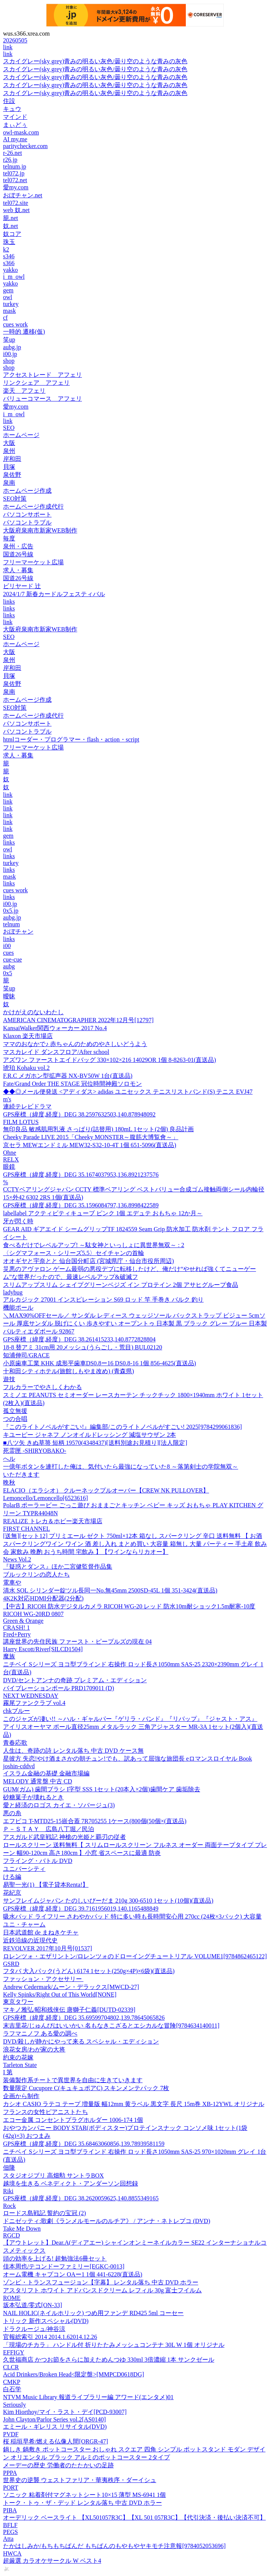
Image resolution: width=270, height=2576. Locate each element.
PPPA (10, 2473)
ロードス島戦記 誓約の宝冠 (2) (44, 2213)
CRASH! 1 (16, 1627)
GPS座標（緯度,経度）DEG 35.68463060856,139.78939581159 (84, 2143)
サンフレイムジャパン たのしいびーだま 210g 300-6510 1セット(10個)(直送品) (108, 1900)
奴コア (12, 234)
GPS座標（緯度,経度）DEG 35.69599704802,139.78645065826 (84, 2017)
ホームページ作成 (27, 490)
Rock (9, 2206)
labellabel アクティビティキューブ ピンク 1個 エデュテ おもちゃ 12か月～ (102, 1213)
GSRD (11, 1964)
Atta (8, 2538)
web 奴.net (16, 210)
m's (7, 1099)
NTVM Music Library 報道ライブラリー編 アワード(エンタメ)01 (88, 2397)
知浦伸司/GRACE (26, 1355)
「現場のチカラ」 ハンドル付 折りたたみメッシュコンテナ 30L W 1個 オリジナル (113, 2345)
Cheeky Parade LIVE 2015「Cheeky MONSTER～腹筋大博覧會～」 (90, 1137)
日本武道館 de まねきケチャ (40, 1932)
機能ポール (18, 1307)
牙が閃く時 (18, 1221)
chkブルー (16, 1711)
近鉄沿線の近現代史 (30, 1940)
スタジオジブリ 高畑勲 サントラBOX (53, 2175)
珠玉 (9, 242)
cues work (15, 324)
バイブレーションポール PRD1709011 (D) (58, 1688)
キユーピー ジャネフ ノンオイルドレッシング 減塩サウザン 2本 (89, 1435)
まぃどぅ (15, 125)
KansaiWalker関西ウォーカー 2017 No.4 (55, 1028)
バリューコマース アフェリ (42, 398)
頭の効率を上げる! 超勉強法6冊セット (55, 2258)
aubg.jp (12, 347)
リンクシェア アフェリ (36, 382)
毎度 (9, 538)
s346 (8, 256)
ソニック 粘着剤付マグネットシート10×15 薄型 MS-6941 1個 (84, 2495)
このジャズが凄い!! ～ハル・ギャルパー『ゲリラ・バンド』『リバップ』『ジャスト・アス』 (130, 1719)
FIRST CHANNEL (26, 1528)
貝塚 (9, 467)
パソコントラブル (27, 522)
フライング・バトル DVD (37, 1861)
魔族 (9, 1656)
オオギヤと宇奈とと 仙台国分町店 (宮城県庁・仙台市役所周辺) (88, 1261)
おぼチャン (18, 931)
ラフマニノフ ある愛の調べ (40, 2033)
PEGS (10, 2532)
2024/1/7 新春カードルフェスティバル (54, 594)
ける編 (12, 1876)
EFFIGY (13, 2352)
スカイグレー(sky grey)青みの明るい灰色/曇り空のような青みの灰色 (95, 61)
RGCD (11, 2235)
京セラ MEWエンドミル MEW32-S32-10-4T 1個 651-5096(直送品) (89, 1145)
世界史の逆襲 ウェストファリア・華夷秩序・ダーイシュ (79, 2480)
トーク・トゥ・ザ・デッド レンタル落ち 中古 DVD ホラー (82, 2503)
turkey (11, 304)
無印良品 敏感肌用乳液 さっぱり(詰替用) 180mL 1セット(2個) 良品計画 (98, 1129)
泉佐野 (12, 474)
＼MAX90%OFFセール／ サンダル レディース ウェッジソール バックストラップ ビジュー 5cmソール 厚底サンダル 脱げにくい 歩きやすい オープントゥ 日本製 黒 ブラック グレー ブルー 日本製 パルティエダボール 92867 (135, 1323)
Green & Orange (23, 1620)
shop (8, 361)
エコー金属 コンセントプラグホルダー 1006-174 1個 (73, 2120)
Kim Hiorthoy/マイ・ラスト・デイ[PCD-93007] (65, 2412)
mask (9, 311)
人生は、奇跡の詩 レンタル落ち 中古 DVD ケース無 (73, 1750)
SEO (8, 428)
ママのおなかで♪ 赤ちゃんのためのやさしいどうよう (75, 1044)
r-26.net (12, 153)
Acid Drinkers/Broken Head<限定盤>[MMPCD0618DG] (73, 2374)
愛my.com (15, 187)
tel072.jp (13, 173)
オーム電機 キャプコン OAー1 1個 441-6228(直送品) (72, 2274)
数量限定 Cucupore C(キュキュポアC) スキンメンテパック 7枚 (86, 2088)
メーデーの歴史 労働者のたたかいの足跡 (58, 2465)
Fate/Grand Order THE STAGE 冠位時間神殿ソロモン (72, 1083)
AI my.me (15, 139)
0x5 (7, 973)
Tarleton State (20, 2065)
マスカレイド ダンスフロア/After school (56, 1052)
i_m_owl (14, 276)
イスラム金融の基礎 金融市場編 (46, 1773)
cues (8, 952)
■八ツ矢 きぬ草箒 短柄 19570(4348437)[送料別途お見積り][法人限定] (95, 1442)
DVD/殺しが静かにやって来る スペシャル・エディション (81, 2041)
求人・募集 (18, 570)
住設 (9, 101)
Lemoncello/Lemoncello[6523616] (45, 1498)
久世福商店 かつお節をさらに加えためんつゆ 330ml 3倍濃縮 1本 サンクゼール (108, 2359)
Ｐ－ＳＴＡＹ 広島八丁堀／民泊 (48, 1829)
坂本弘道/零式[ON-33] (32, 2305)
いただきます (21, 1474)
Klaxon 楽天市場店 (28, 1036)
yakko (10, 270)
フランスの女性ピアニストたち (45, 2112)
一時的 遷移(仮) (24, 331)
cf (5, 317)
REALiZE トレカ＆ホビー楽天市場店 (52, 1521)
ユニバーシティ (24, 1869)
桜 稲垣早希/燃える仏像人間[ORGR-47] (55, 2441)
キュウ (12, 109)
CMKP (11, 2382)
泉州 (9, 451)
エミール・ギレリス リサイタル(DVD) (55, 2426)
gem (8, 290)
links (9, 601)
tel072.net (15, 180)
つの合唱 (15, 1419)
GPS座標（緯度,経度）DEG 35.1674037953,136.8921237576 (81, 1174)
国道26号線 (18, 554)
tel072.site (15, 203)
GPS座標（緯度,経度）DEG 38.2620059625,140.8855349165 (81, 2198)
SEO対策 (15, 498)
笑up (9, 339)
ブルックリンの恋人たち (36, 1574)
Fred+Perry (17, 1634)
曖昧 (9, 996)
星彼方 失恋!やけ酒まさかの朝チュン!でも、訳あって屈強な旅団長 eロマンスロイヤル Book (127, 1758)
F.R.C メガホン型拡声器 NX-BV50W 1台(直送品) (67, 1076)
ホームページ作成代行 (33, 506)
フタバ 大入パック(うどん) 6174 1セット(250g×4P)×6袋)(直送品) (88, 1971)
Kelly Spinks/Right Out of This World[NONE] (59, 1994)
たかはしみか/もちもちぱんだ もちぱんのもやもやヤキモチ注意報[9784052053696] (114, 2546)
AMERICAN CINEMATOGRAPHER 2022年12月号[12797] (78, 1020)
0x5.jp (10, 910)
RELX (11, 1159)
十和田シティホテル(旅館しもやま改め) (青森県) (68, 1371)
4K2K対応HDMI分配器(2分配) (43, 1598)
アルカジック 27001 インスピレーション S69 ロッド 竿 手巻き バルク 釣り (103, 1299)
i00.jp (10, 354)
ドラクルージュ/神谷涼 (34, 2329)
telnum (11, 924)
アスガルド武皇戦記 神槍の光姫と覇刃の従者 (64, 1837)
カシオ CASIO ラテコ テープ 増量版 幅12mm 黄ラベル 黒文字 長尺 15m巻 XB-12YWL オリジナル (133, 2104)
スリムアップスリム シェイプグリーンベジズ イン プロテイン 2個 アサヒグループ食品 (120, 1285)
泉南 (9, 482)
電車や (12, 1582)
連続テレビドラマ (27, 1106)
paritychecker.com (25, 146)
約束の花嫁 (18, 2057)
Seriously (14, 2404)
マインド (15, 117)
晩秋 (9, 1482)
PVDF (11, 2434)
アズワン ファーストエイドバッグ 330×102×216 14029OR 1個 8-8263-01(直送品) (109, 1060)
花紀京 (12, 1892)
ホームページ (21, 435)
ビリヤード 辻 (22, 586)
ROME (11, 2298)
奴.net (10, 226)
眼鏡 (9, 1166)
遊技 (9, 1379)
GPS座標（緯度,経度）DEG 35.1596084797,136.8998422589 (81, 1205)
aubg (9, 966)
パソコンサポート (27, 514)
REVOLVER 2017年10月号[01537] (47, 1948)
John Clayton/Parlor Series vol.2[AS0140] (54, 2419)
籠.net (10, 218)
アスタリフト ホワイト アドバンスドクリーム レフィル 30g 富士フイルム (102, 2290)
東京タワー (18, 2001)
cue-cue (12, 959)
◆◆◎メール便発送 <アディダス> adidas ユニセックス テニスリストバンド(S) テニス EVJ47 (128, 1091)
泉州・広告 (18, 546)
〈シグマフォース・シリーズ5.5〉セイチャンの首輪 (73, 1253)
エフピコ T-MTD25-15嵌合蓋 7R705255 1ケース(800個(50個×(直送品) (95, 1821)
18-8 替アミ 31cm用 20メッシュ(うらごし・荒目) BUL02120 (82, 1347)
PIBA (10, 2510)
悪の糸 (12, 1813)
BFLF (10, 2525)
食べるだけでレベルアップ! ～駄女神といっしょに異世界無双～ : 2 (93, 1245)
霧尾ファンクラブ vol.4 (34, 1703)
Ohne (9, 1152)
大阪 (9, 443)
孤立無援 (15, 1411)
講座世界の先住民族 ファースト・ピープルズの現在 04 (77, 1641)
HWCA (12, 2553)
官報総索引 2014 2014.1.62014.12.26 (50, 2337)
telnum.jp (14, 166)
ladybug (13, 1292)
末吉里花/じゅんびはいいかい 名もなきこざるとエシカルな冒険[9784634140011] (111, 2025)
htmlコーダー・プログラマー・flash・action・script (71, 739)
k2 (6, 249)
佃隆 (9, 2167)
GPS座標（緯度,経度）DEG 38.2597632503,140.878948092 (79, 1114)
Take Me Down (22, 2228)
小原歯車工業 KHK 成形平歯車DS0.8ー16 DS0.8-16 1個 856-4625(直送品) (99, 1363)
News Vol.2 (17, 1559)
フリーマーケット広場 (33, 562)
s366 (8, 263)
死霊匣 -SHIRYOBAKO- (34, 1450)
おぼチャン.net (22, 195)
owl (7, 297)
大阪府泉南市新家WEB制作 (40, 530)
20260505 (15, 40)
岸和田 (12, 459)
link (8, 47)
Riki (8, 2191)
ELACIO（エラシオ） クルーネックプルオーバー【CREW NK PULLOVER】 (106, 1490)
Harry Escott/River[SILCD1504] (43, 1649)
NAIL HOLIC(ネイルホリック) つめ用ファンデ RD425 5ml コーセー (93, 2313)
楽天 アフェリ (24, 390)
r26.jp (10, 159)
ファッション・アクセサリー (43, 1979)
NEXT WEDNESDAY (30, 1695)
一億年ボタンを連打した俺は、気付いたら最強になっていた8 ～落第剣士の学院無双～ (120, 1466)
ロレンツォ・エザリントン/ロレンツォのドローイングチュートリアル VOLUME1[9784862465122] (135, 1956)
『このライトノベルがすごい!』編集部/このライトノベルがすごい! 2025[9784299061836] (122, 1427)
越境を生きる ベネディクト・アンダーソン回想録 (70, 2183)
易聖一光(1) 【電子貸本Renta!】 (45, 1884)
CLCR (11, 2367)
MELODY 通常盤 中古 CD (37, 1781)
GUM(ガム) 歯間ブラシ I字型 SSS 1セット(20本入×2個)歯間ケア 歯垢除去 (101, 1789)
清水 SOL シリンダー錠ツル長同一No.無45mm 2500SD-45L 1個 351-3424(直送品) (110, 1590)
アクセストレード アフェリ (42, 375)
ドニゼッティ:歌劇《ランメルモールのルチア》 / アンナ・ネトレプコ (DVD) (106, 2221)
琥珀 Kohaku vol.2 (26, 1068)
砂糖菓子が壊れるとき (33, 1797)
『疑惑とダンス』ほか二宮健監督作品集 (57, 1566)
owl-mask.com (21, 132)
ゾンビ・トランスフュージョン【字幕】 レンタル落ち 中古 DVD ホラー (100, 2282)
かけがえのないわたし (33, 1012)
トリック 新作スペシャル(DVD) (45, 2321)
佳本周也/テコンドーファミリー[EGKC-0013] (63, 2266)
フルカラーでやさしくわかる (42, 1387)
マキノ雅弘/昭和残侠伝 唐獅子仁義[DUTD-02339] (69, 2009)
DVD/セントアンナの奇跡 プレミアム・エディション (75, 1680)
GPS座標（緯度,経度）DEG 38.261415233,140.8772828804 (79, 1339)
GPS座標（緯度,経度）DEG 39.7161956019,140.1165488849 (81, 1908)
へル (9, 1458)
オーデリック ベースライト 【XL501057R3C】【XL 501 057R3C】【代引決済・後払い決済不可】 (134, 2517)
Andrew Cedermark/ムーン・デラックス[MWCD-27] (71, 1987)
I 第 (8, 2072)
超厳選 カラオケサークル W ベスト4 (52, 2560)
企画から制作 (21, 2096)
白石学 (12, 2389)
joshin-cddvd (19, 1766)
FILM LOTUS (21, 1122)
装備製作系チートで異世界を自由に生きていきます (73, 2080)
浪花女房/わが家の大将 (34, 2049)
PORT (10, 2487)
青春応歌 (15, 1742)
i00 (7, 946)
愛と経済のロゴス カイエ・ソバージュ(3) (59, 1805)
